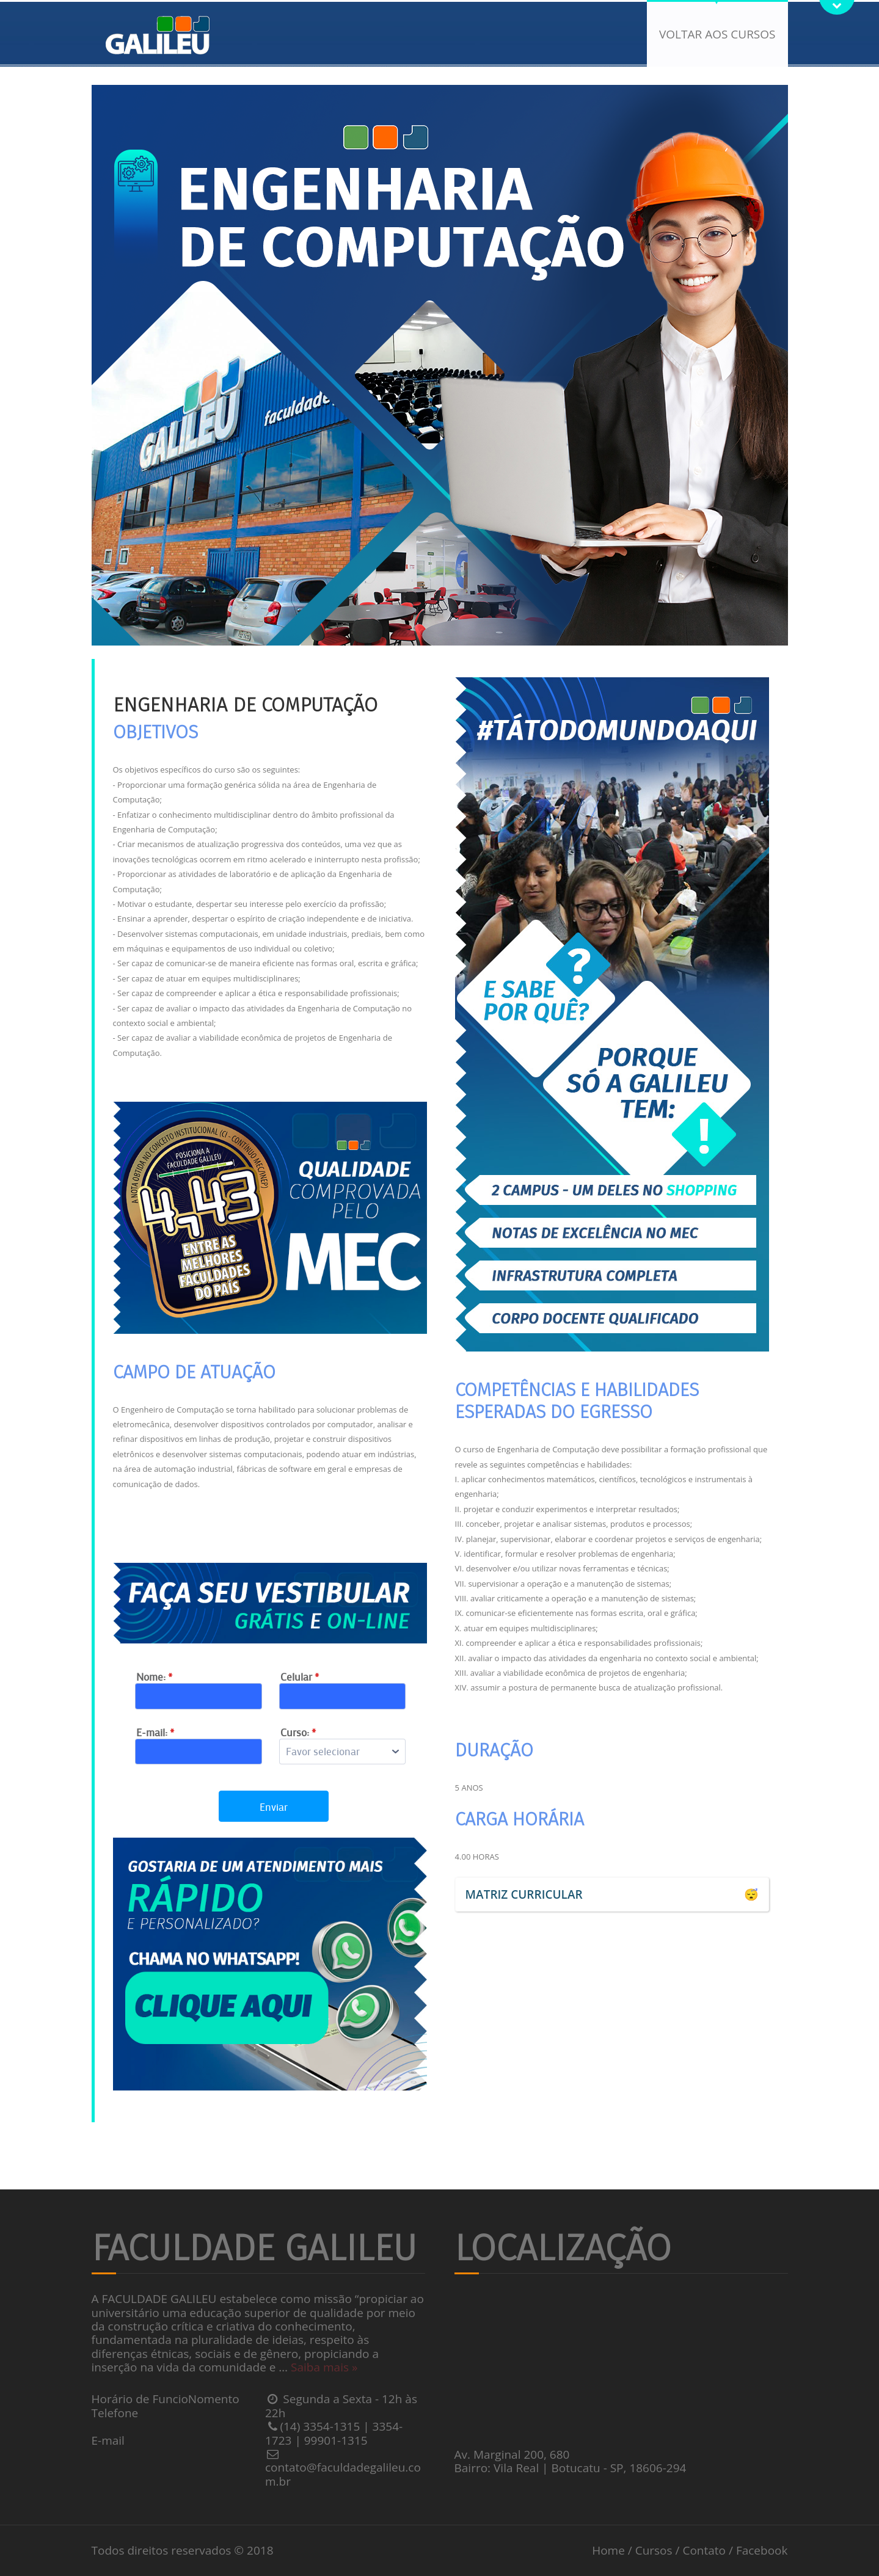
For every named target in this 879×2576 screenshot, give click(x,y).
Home (608, 2550)
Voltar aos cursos (717, 34)
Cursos (654, 2550)
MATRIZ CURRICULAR (524, 1894)
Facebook (762, 2550)
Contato (704, 2550)
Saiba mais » (324, 2367)
